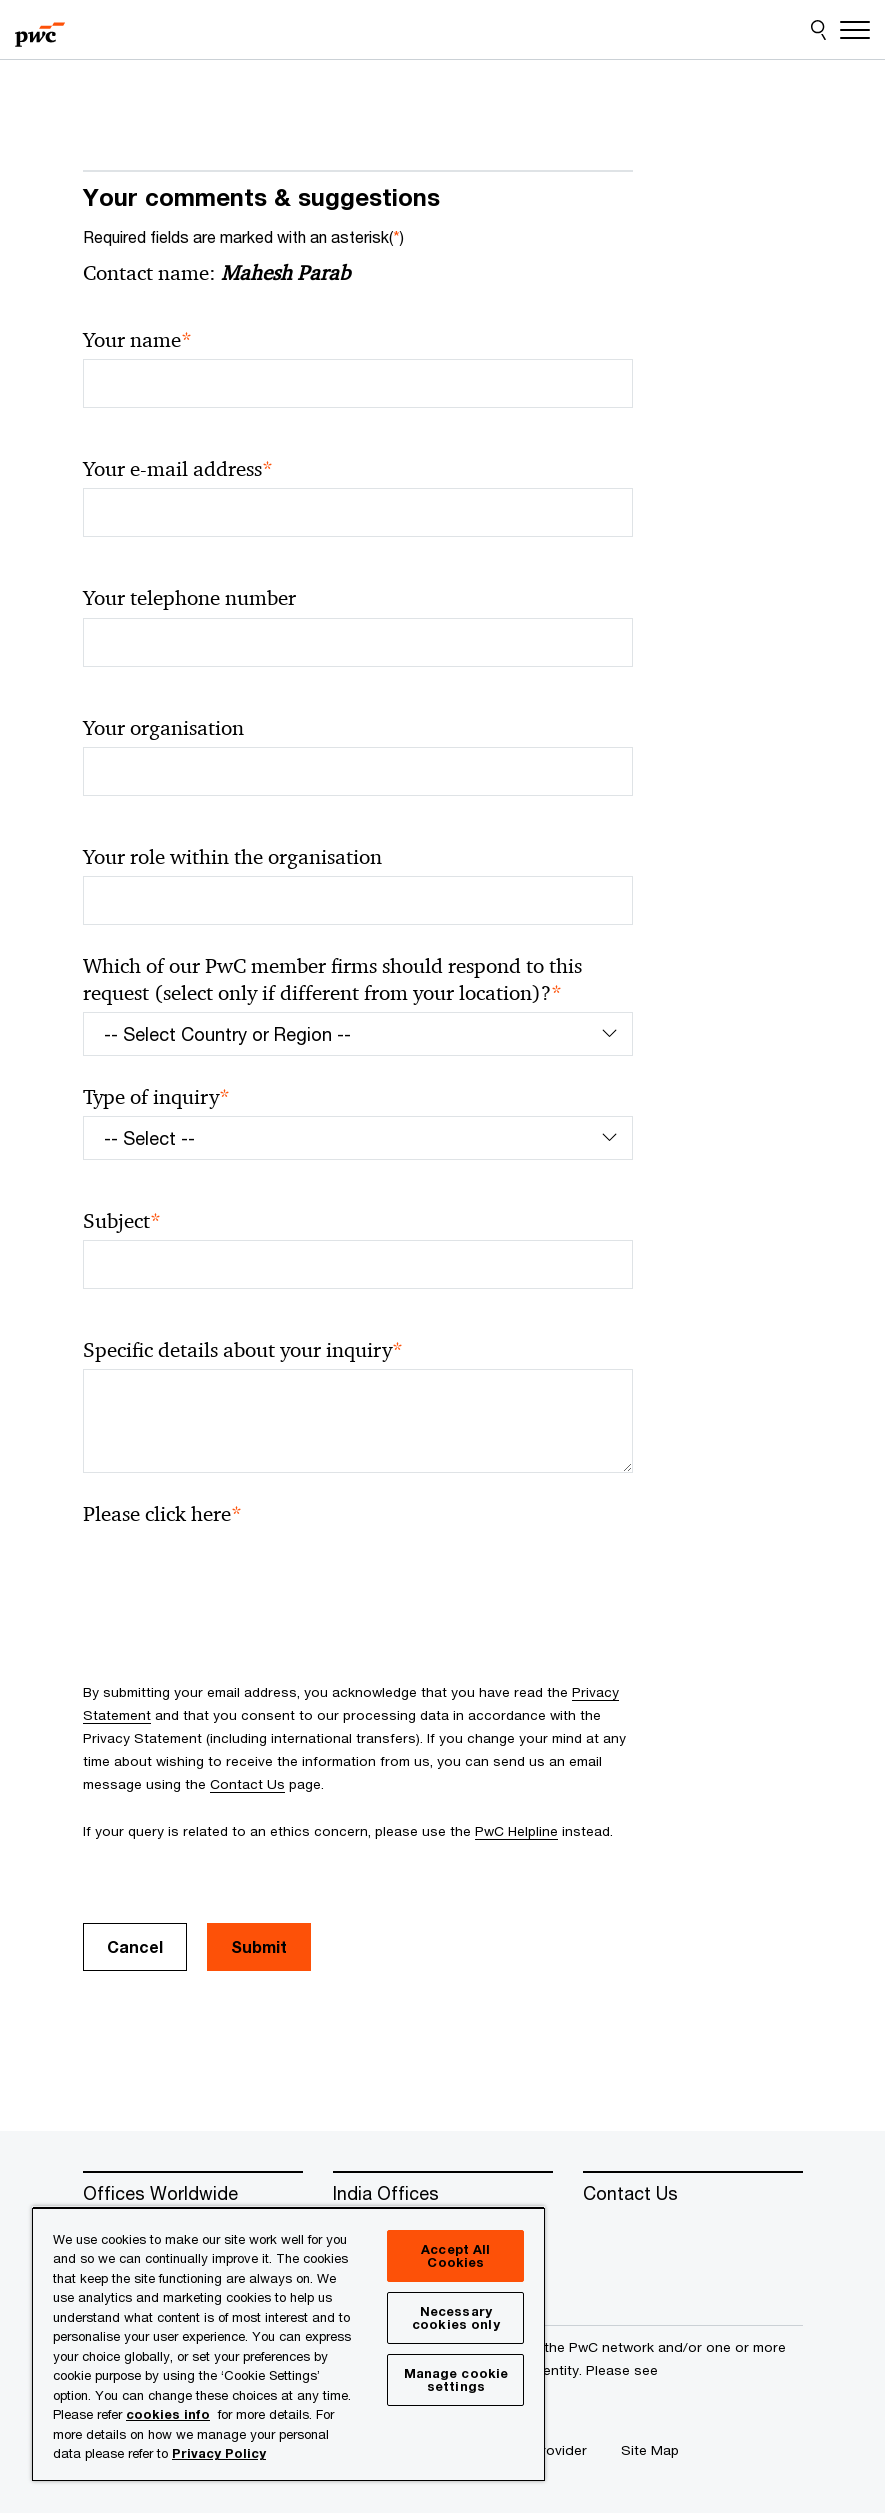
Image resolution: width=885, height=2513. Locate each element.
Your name (137, 340)
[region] (288, 2343)
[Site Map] (650, 2450)
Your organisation (163, 728)
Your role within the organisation (232, 857)
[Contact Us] (693, 2194)
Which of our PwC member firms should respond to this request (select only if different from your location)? (332, 980)
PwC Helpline (516, 1831)
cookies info (168, 2414)
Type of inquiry (156, 1097)
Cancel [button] (135, 1946)
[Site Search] (818, 30)
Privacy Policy (219, 2453)
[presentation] (235, 1572)
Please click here (162, 1514)
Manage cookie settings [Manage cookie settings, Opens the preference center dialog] (456, 2379)
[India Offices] (443, 2194)
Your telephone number (189, 598)
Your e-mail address (178, 469)
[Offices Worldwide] (193, 2194)
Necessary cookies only (456, 2317)
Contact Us (247, 1784)
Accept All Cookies (455, 2255)
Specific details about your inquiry (243, 1350)
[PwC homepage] (40, 30)
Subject (122, 1221)
